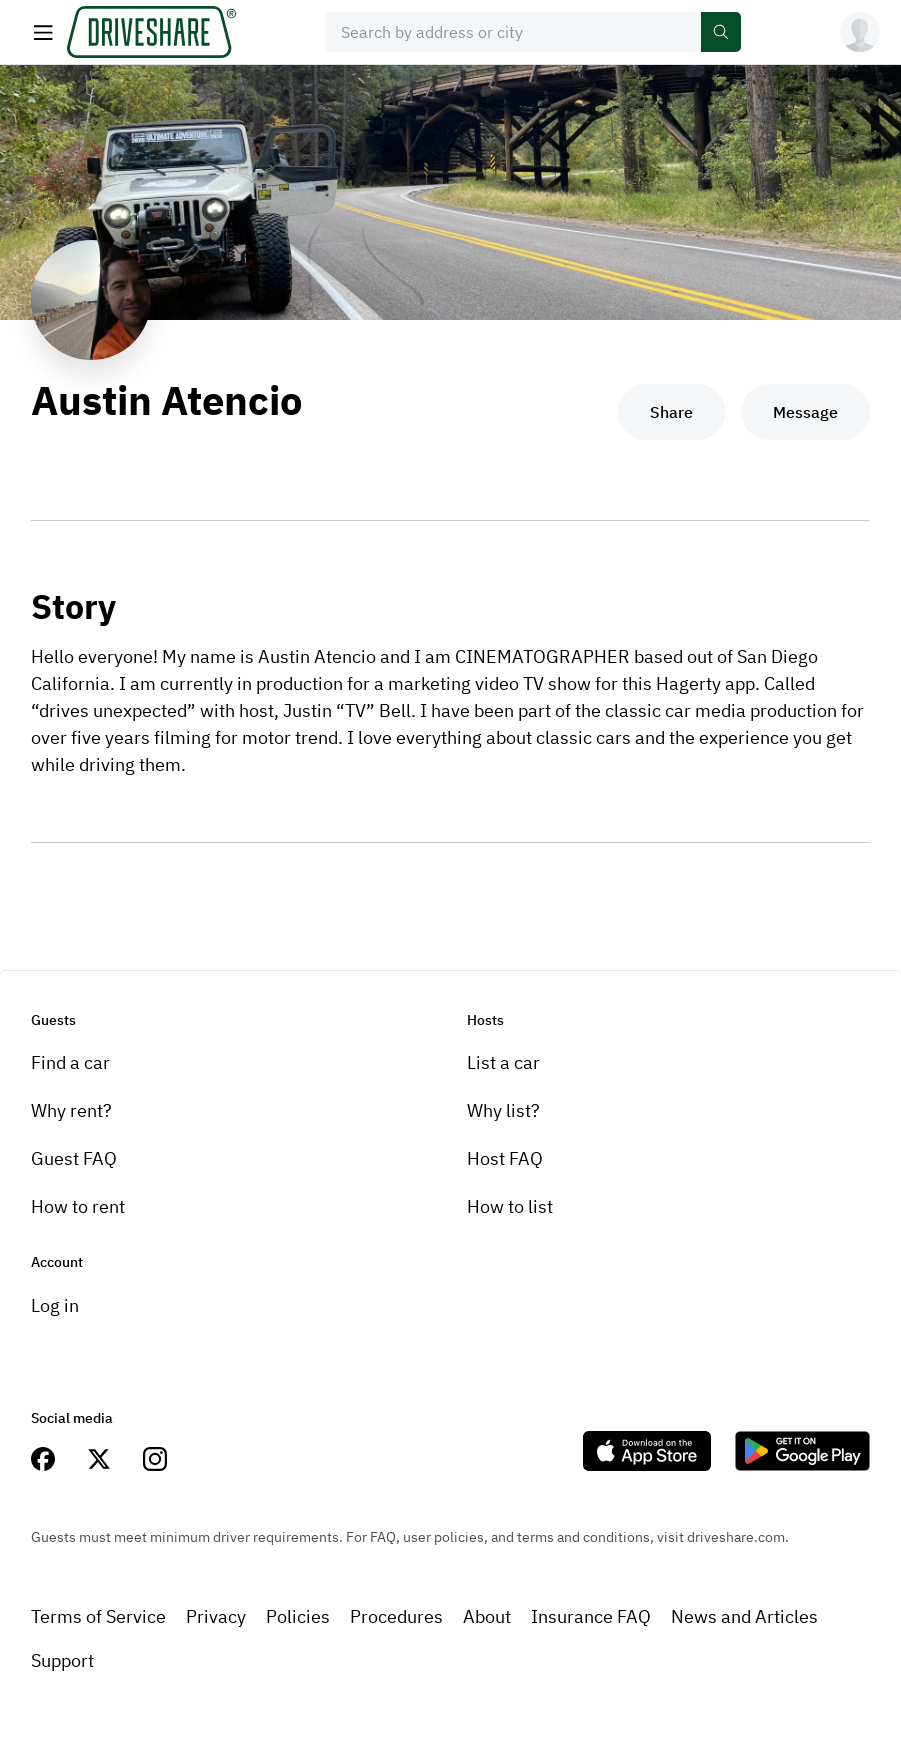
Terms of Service (98, 1616)
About (487, 1616)
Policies (298, 1616)
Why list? (503, 1110)
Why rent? (71, 1110)
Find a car (70, 1062)
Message (805, 412)
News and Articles (744, 1616)
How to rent (78, 1206)
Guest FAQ (74, 1158)
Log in (55, 1305)
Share (671, 412)
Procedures (396, 1616)
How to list (510, 1206)
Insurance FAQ (591, 1616)
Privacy (216, 1616)
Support (62, 1660)
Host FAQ (505, 1158)
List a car (503, 1062)
